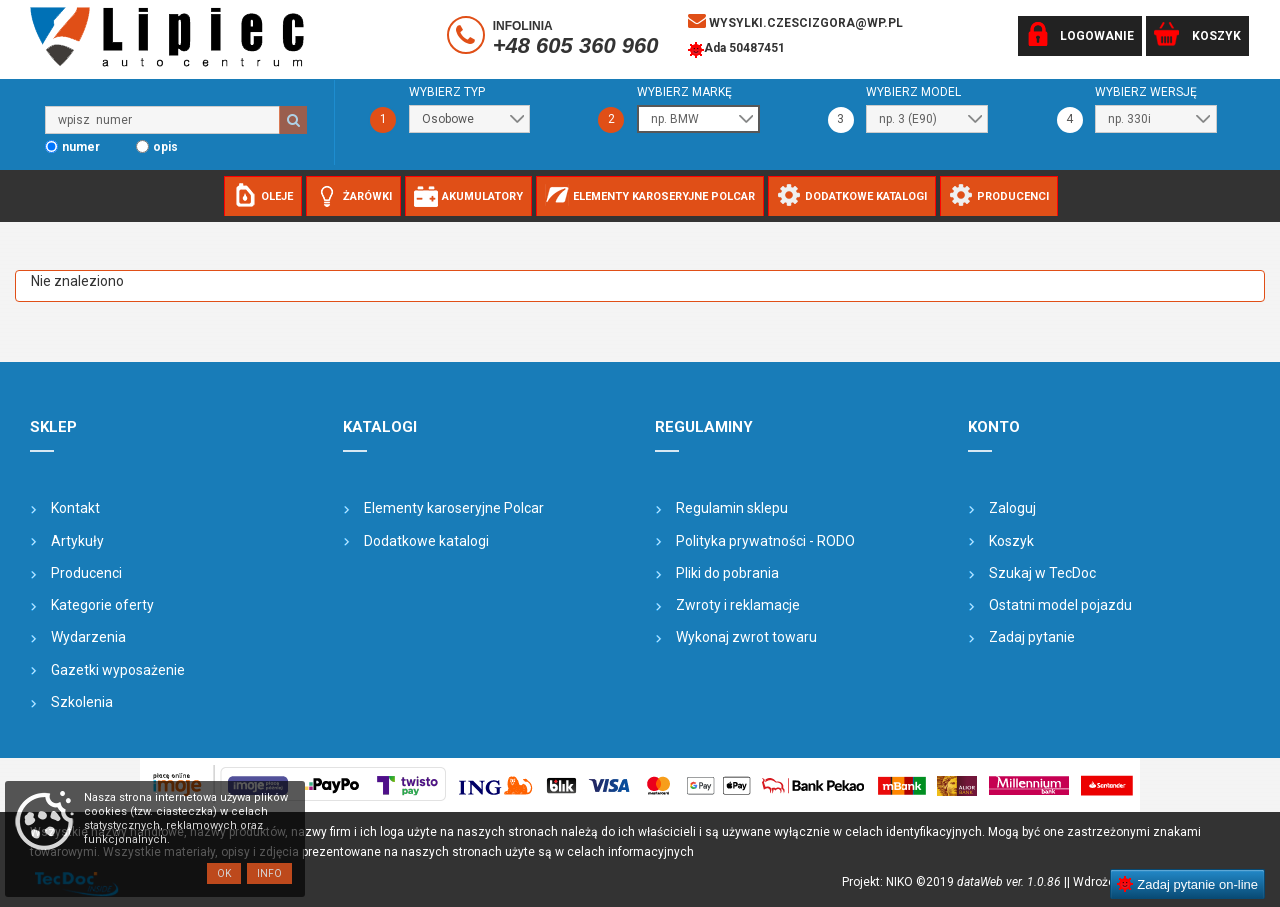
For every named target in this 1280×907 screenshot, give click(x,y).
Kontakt (75, 508)
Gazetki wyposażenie (118, 670)
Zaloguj (1012, 508)
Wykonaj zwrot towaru (746, 637)
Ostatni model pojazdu (1060, 605)
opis (165, 147)
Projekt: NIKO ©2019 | (954, 882)
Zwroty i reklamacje (738, 605)
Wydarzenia (88, 637)
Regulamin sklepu (732, 508)
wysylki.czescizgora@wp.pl (795, 21)
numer (81, 147)
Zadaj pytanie (1032, 637)
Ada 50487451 (736, 50)
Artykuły (77, 541)
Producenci (86, 573)
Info (269, 873)
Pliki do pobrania (727, 573)
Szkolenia (82, 702)
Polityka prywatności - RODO (765, 541)
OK (224, 873)
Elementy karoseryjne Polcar (454, 508)
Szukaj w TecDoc (1042, 573)
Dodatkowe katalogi (426, 541)
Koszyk (1011, 541)
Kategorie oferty (102, 605)
